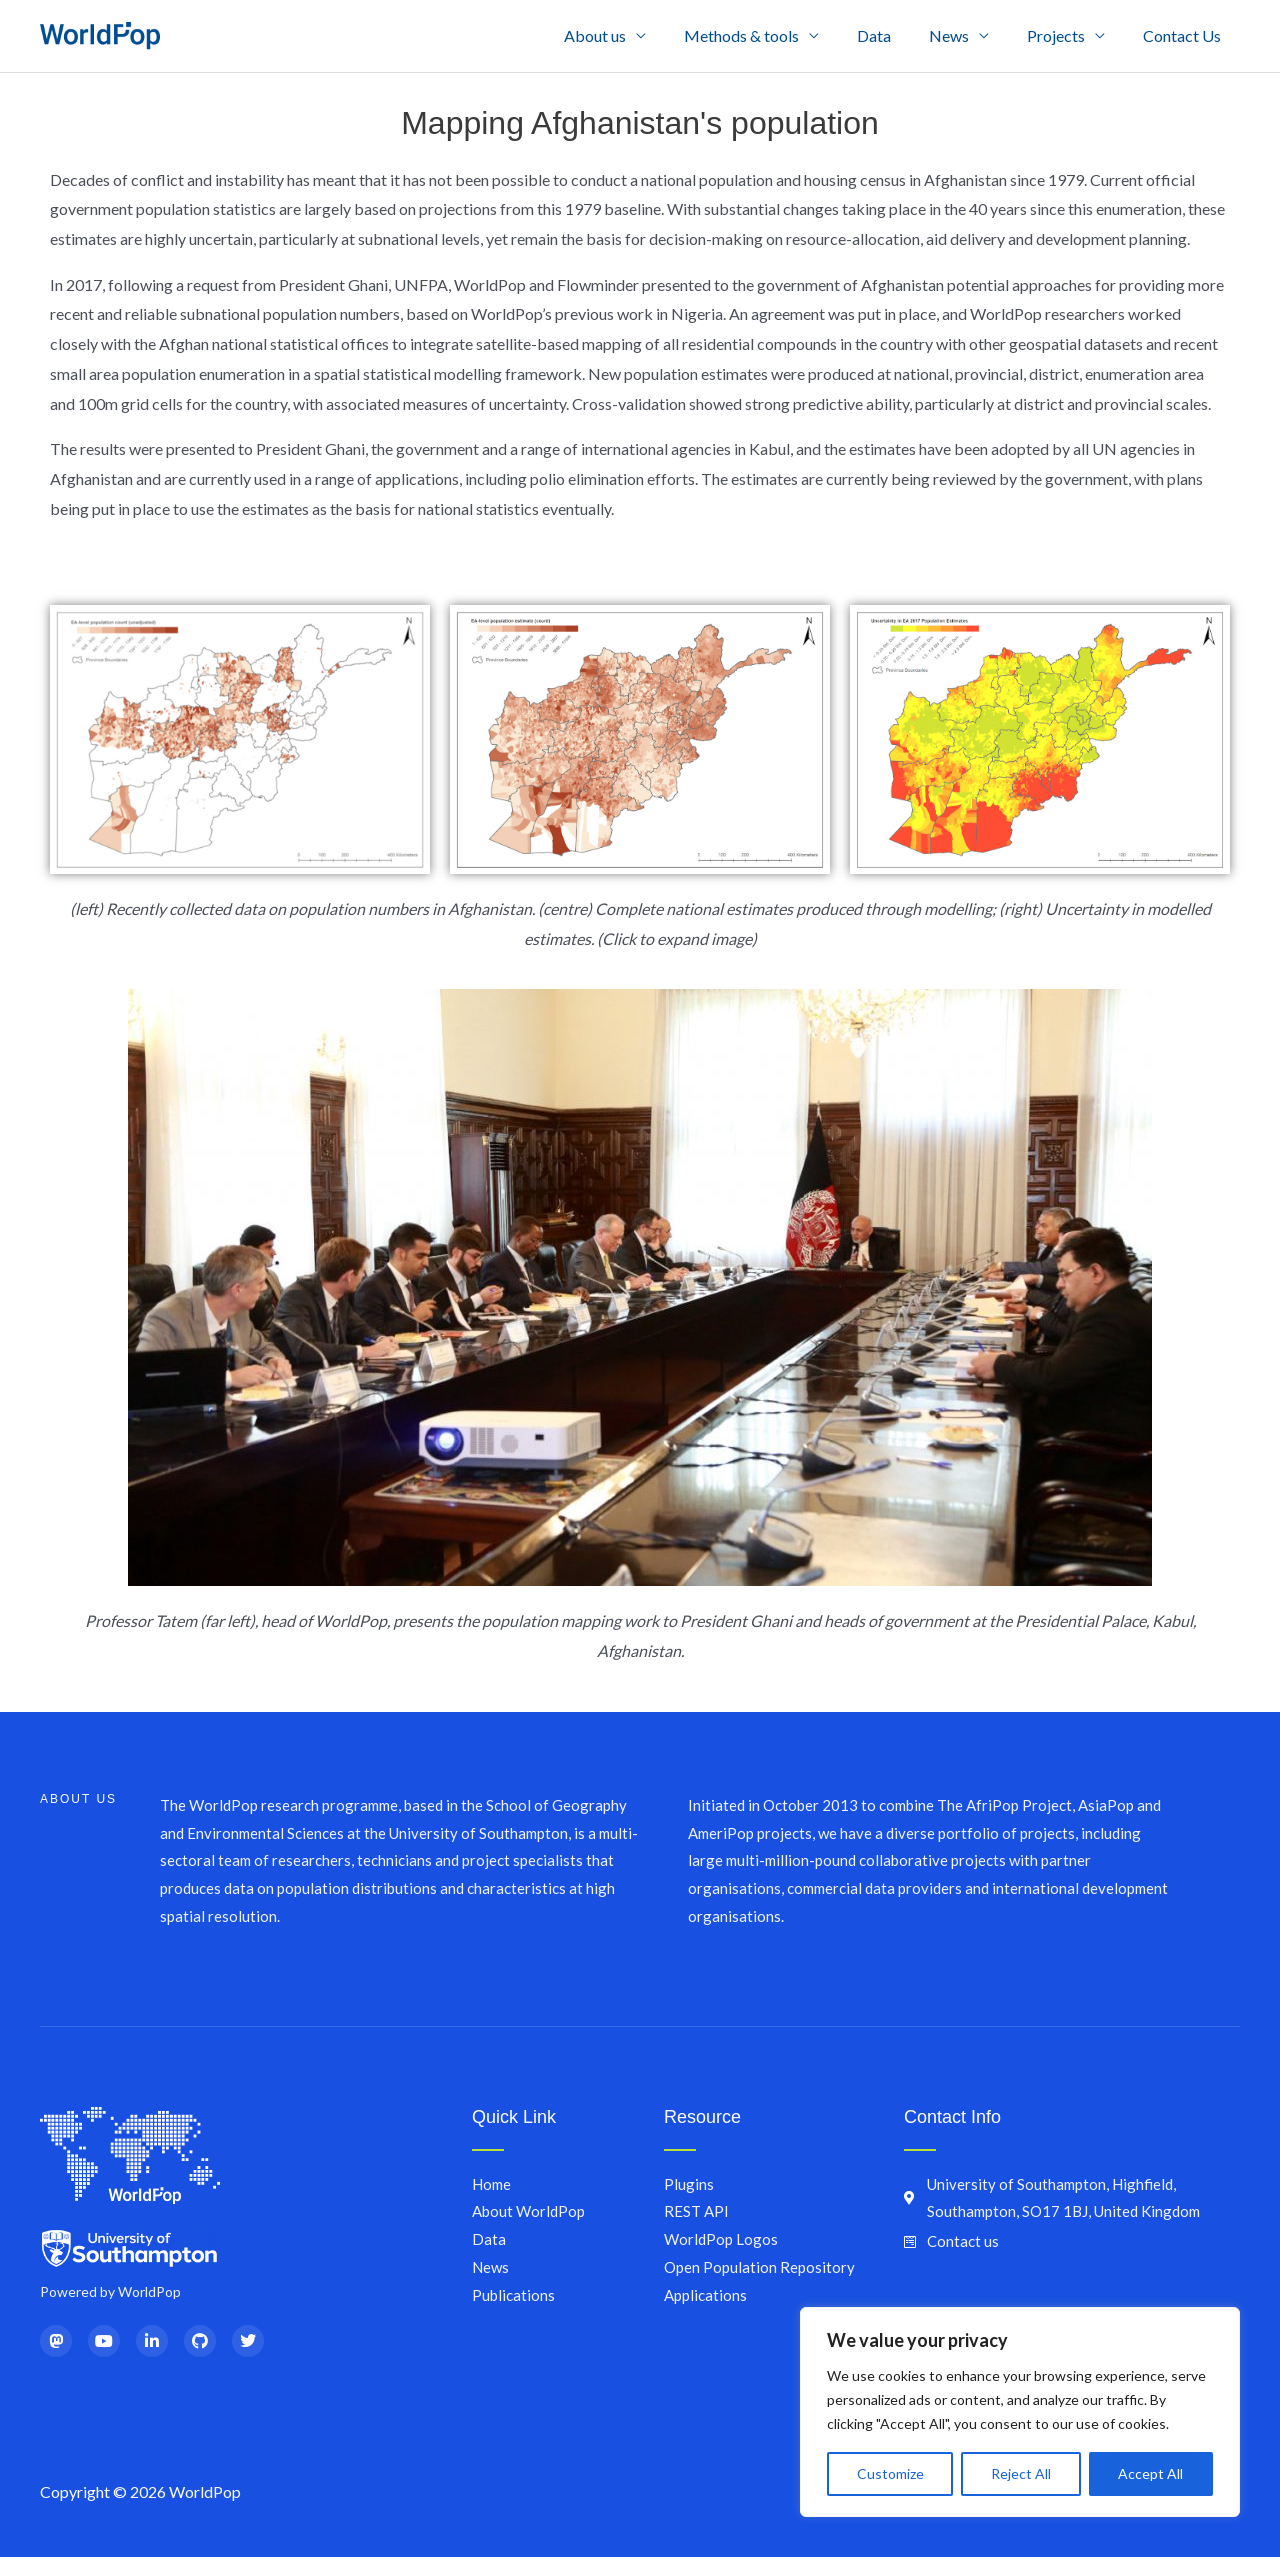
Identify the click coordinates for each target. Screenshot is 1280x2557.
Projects (1065, 35)
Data (895, 35)
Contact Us (1185, 35)
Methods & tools (768, 35)
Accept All (1150, 2473)
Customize (890, 2473)
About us (628, 35)
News (964, 35)
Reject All (1021, 2473)
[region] (1020, 2412)
